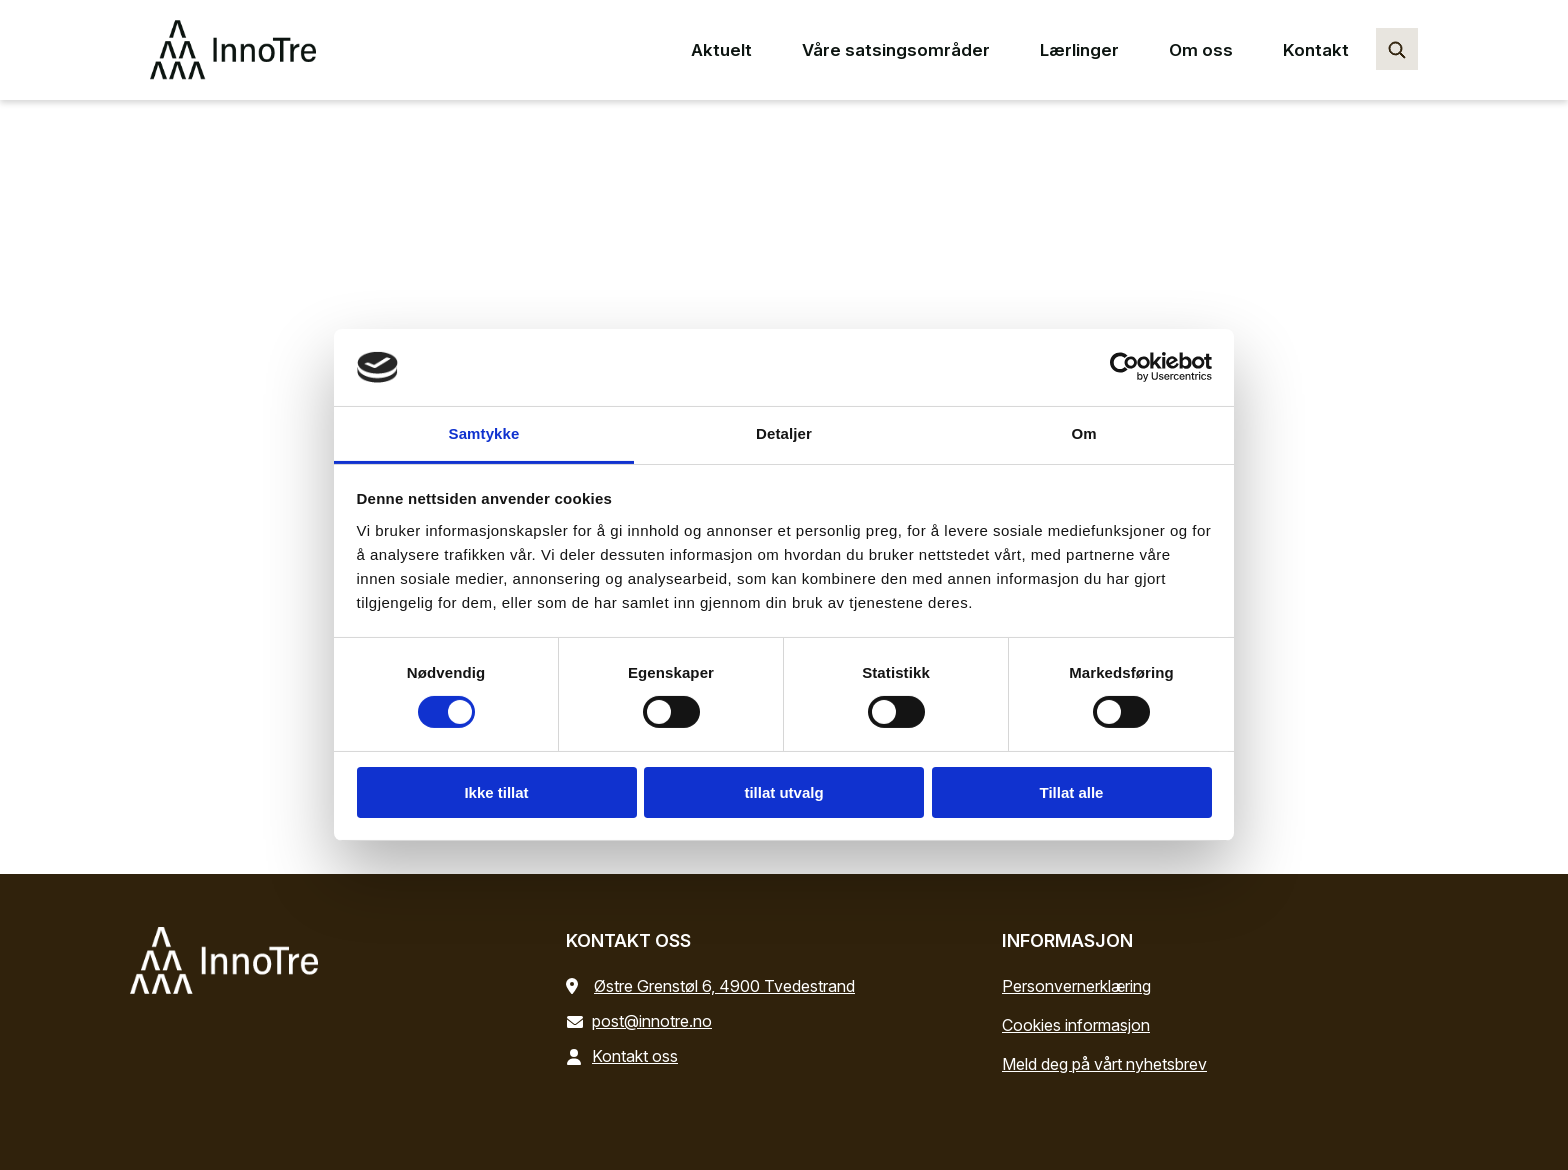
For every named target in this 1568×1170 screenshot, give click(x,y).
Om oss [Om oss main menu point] (1201, 50)
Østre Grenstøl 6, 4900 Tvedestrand (724, 986)
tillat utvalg (783, 792)
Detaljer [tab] (784, 433)
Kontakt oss (626, 1056)
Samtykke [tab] (484, 433)
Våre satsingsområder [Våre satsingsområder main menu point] (896, 50)
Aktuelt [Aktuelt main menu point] (721, 50)
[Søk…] (1397, 49)
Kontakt (1316, 50)
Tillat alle (1072, 792)
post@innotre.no (643, 1021)
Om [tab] (1083, 433)
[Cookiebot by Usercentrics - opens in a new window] (1124, 367)
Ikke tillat (496, 792)
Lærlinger (1079, 50)
